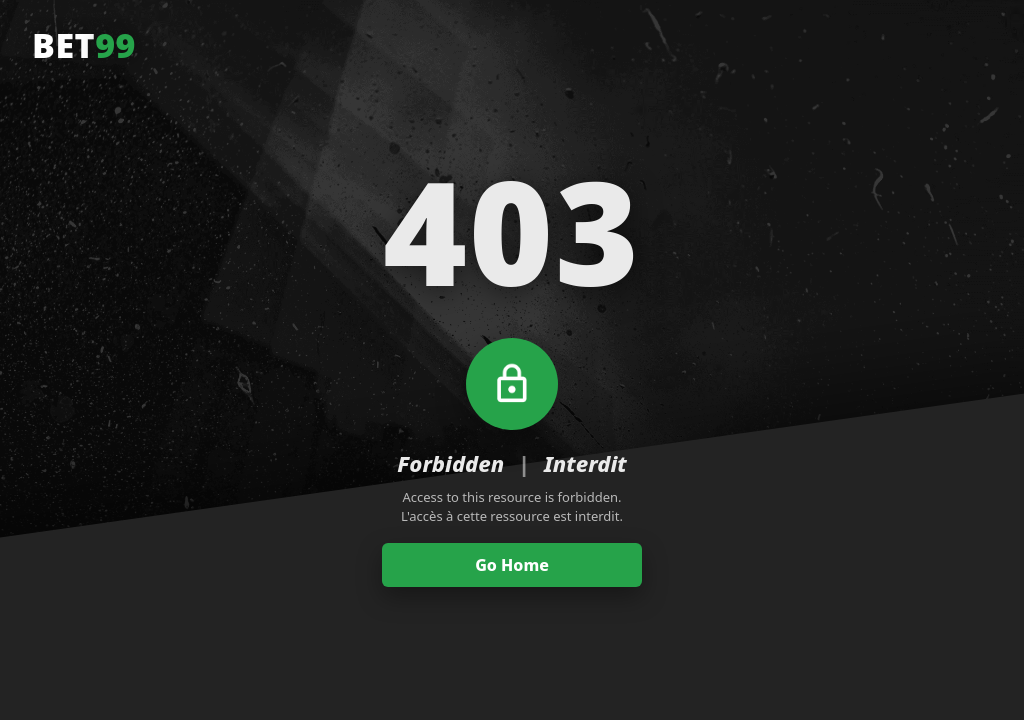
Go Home (512, 565)
